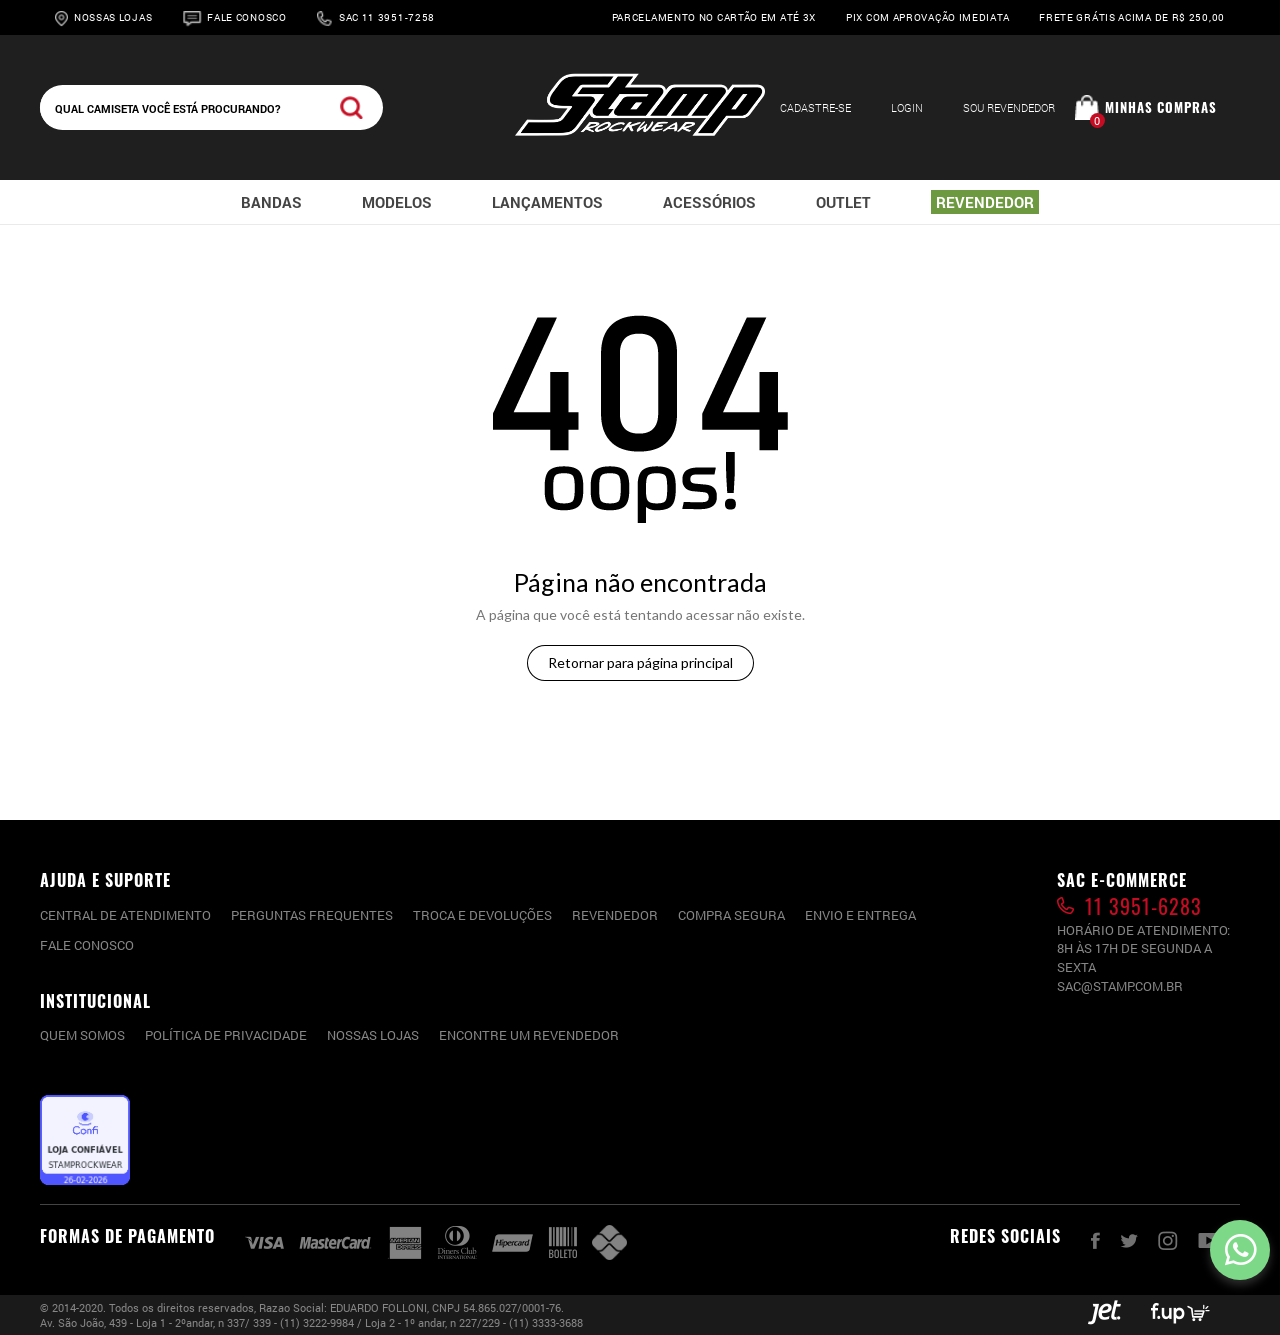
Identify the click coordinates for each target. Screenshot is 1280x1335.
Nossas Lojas (113, 17)
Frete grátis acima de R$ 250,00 (1132, 17)
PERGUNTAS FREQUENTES (312, 915)
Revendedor (615, 915)
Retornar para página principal (640, 662)
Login (907, 107)
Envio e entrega (860, 915)
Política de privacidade (226, 1035)
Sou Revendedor (1009, 107)
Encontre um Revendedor (529, 1035)
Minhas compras (1161, 107)
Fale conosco (87, 945)
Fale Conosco (246, 17)
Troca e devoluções (482, 915)
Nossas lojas (373, 1035)
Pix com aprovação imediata (927, 17)
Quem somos (82, 1035)
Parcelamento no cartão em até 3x (714, 17)
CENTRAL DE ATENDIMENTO (125, 915)
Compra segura (731, 915)
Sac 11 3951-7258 (387, 17)
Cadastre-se (815, 107)
